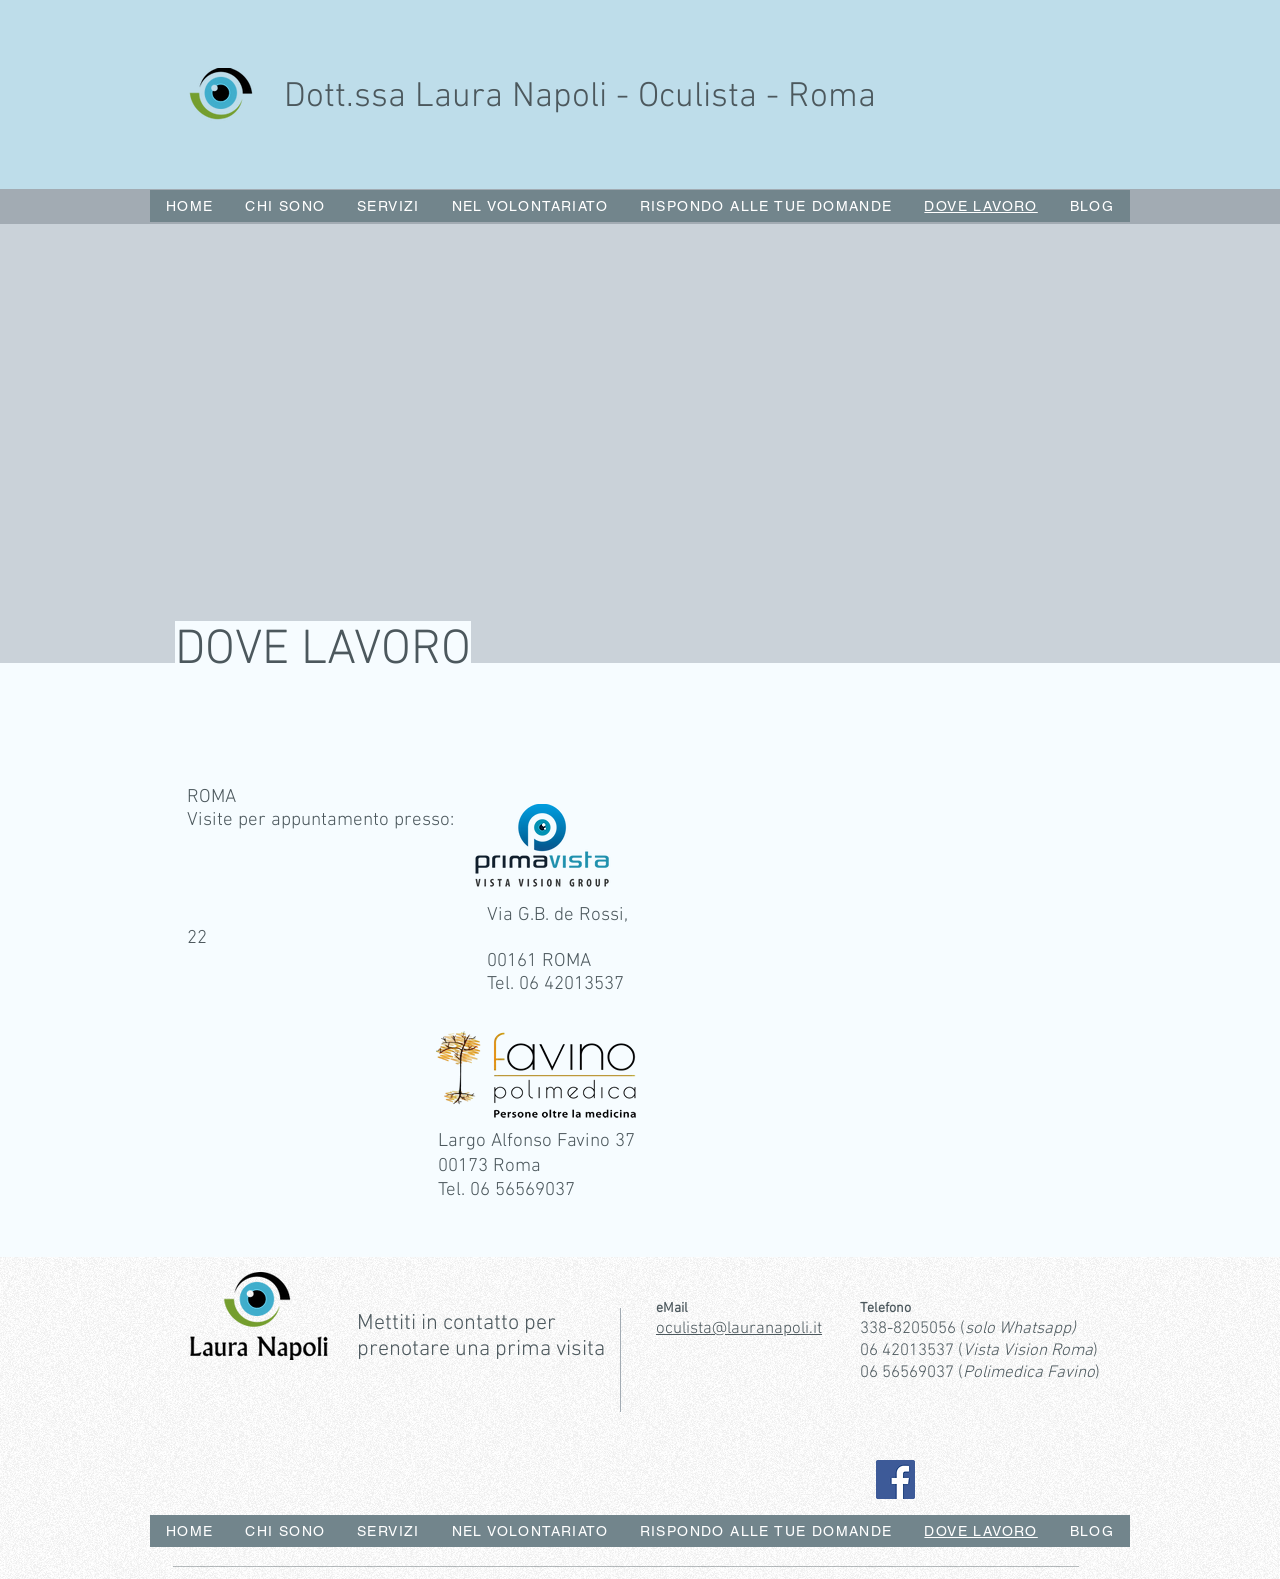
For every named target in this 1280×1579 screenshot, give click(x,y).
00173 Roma (489, 1166)
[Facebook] (895, 1479)
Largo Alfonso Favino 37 (536, 1141)
